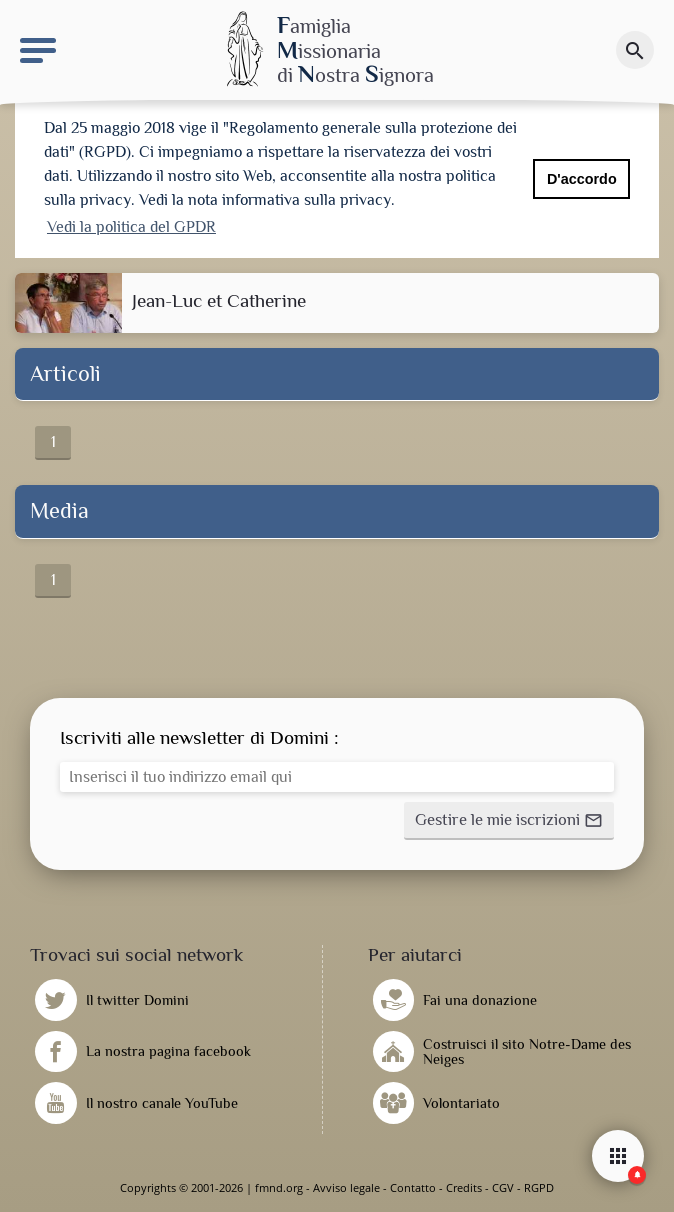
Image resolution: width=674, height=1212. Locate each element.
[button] (509, 821)
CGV (503, 1187)
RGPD (539, 1187)
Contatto (413, 1187)
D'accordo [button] (582, 179)
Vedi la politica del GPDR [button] (131, 227)
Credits (464, 1187)
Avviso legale (346, 1187)
